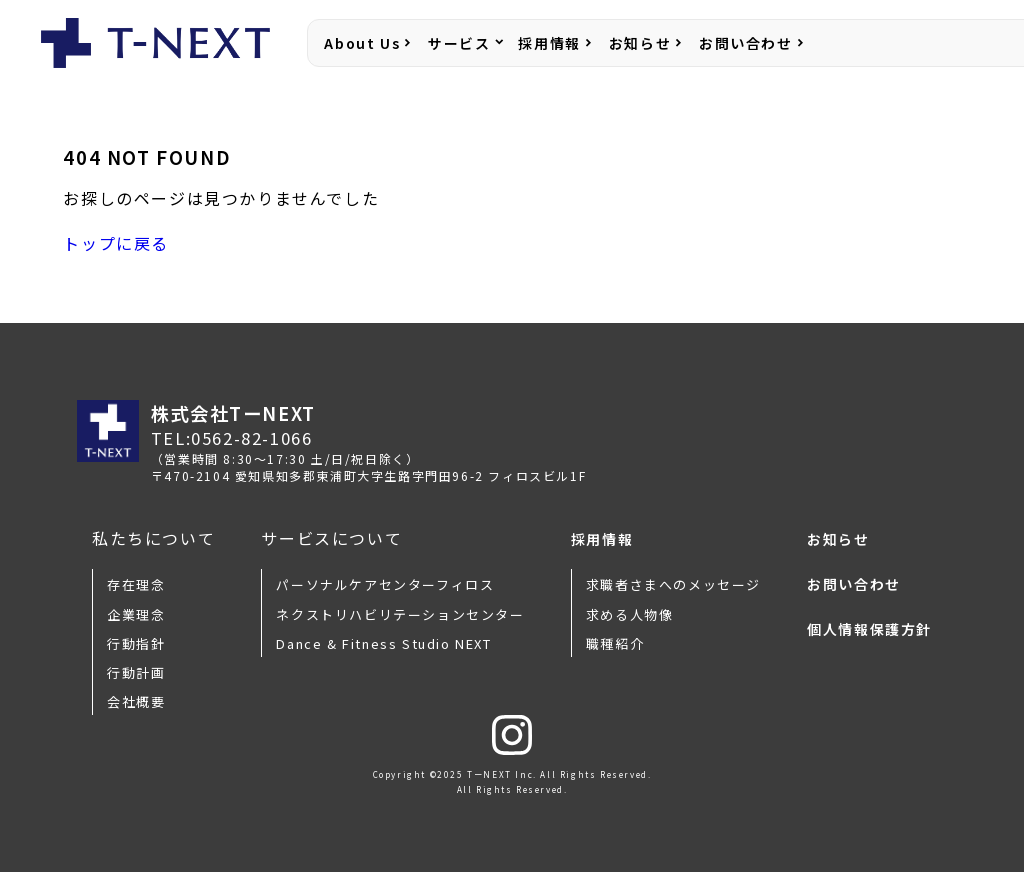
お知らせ (640, 43)
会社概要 (136, 701)
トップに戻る (116, 243)
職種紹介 (615, 643)
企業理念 (136, 614)
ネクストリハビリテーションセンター (400, 614)
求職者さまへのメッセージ (673, 584)
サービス (459, 43)
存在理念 (136, 584)
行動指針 (136, 643)
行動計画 (136, 672)
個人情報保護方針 (869, 630)
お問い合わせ (746, 43)
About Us (362, 43)
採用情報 (549, 43)
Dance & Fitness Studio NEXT (383, 643)
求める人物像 (630, 614)
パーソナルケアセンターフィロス (385, 584)
